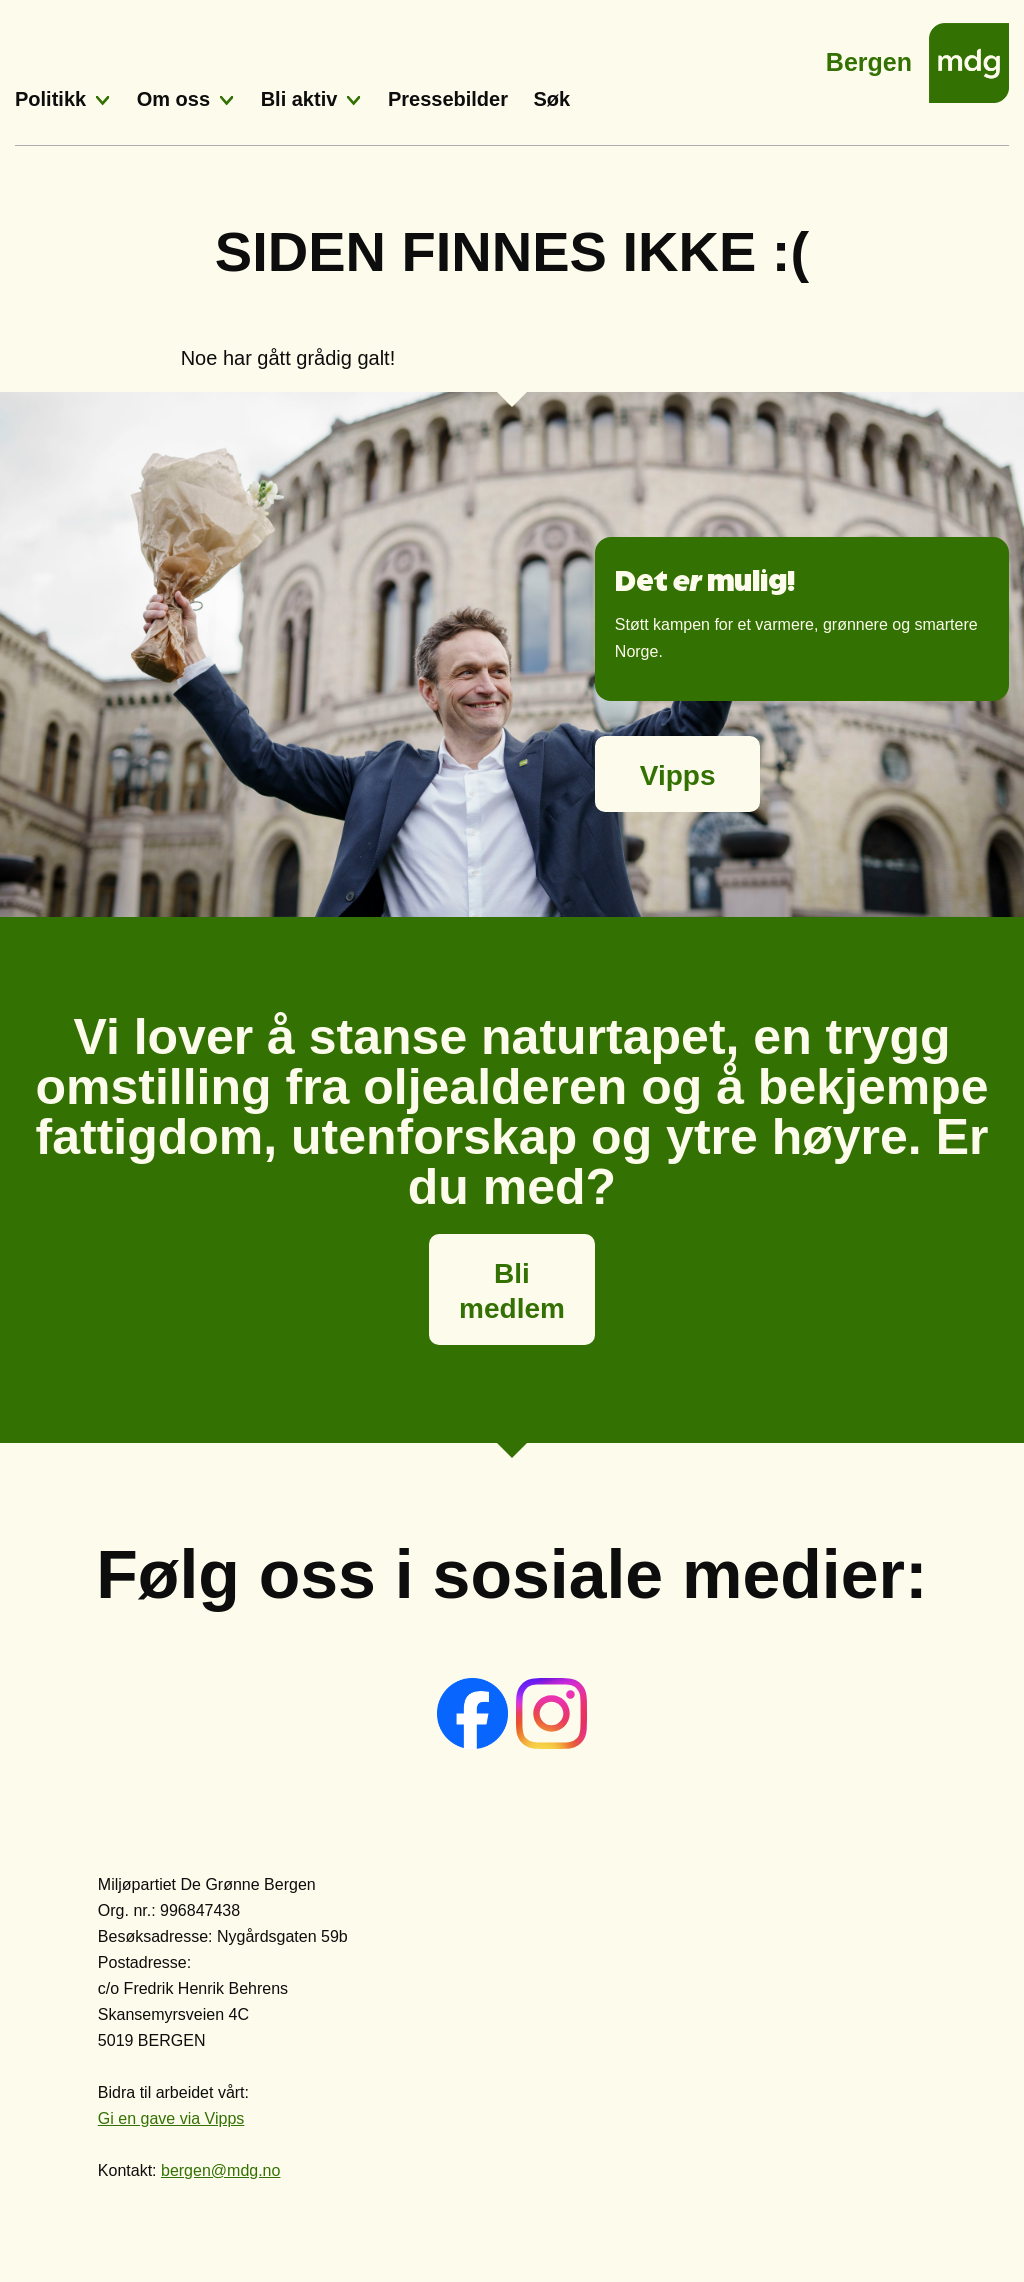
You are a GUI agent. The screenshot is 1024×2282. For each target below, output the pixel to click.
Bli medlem (512, 1291)
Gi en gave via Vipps (171, 2118)
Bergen (869, 56)
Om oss (173, 99)
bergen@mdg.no (220, 2170)
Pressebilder (448, 99)
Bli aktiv (299, 99)
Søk (552, 99)
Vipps (678, 775)
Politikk (50, 99)
